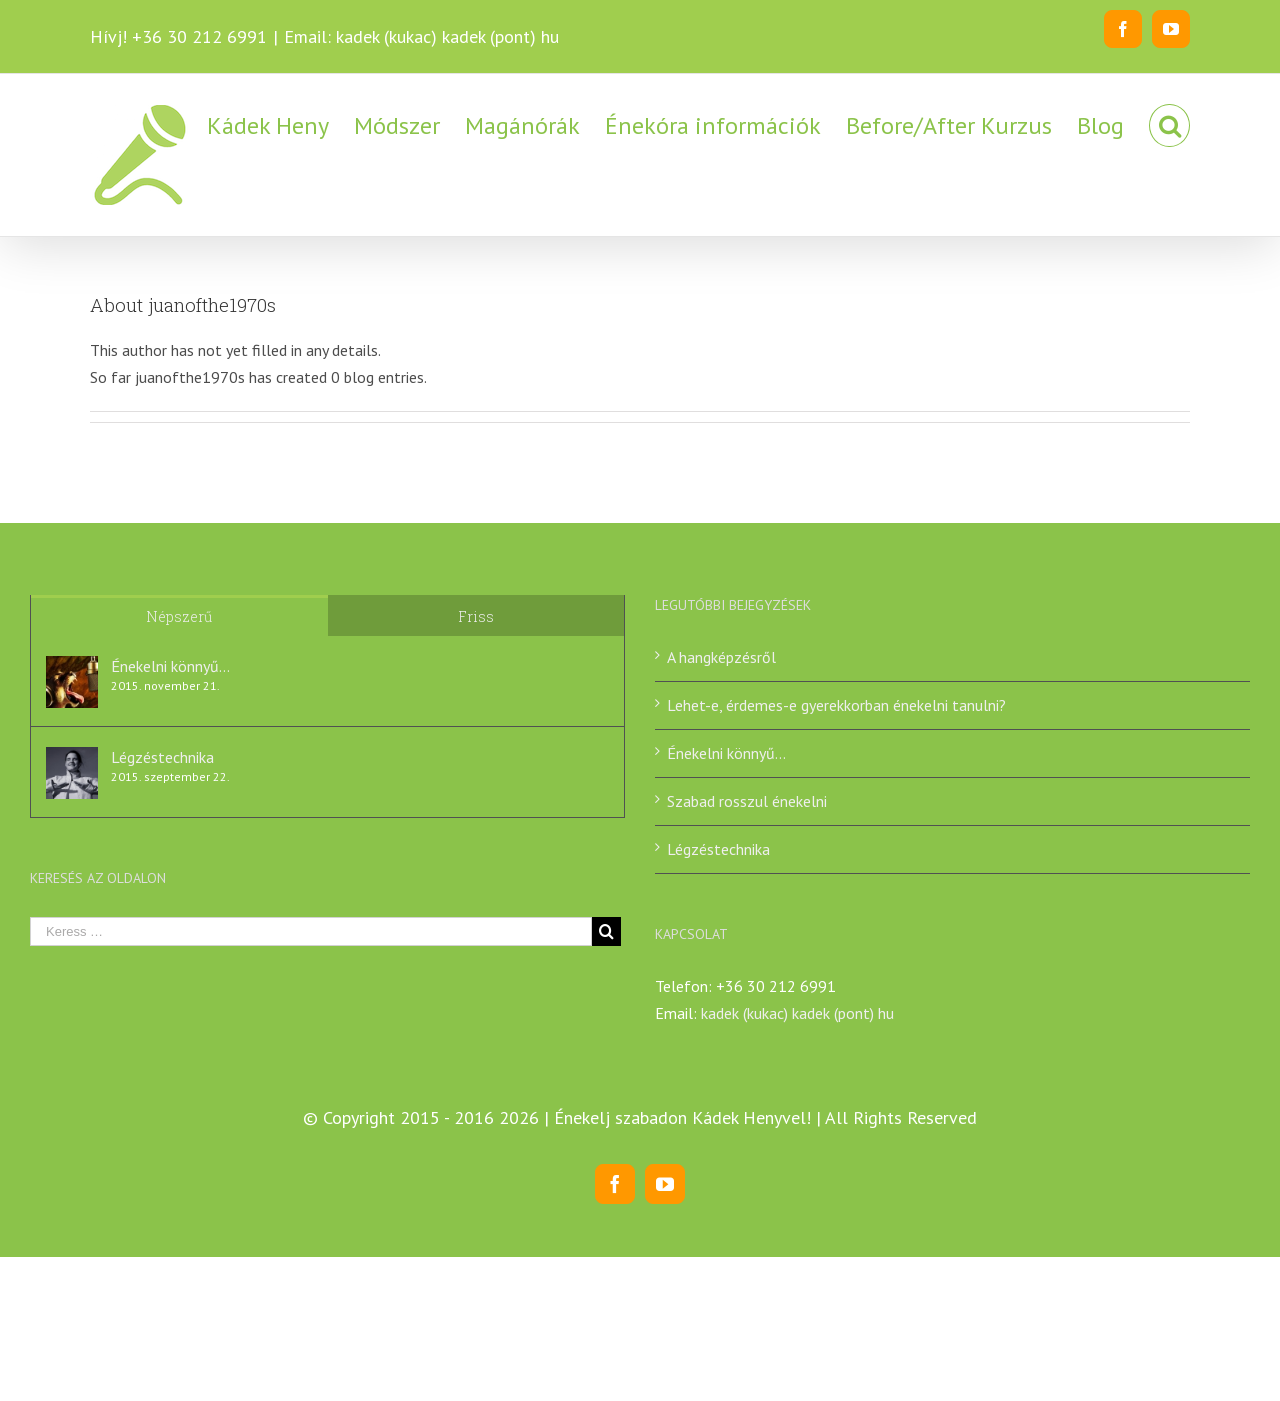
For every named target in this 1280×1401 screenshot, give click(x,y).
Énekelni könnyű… (170, 666)
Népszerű (179, 616)
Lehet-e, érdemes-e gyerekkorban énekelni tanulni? (836, 705)
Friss (476, 616)
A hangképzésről (721, 657)
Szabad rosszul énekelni (747, 801)
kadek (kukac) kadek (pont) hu (797, 1013)
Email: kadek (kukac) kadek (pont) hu (421, 36)
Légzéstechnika (162, 757)
